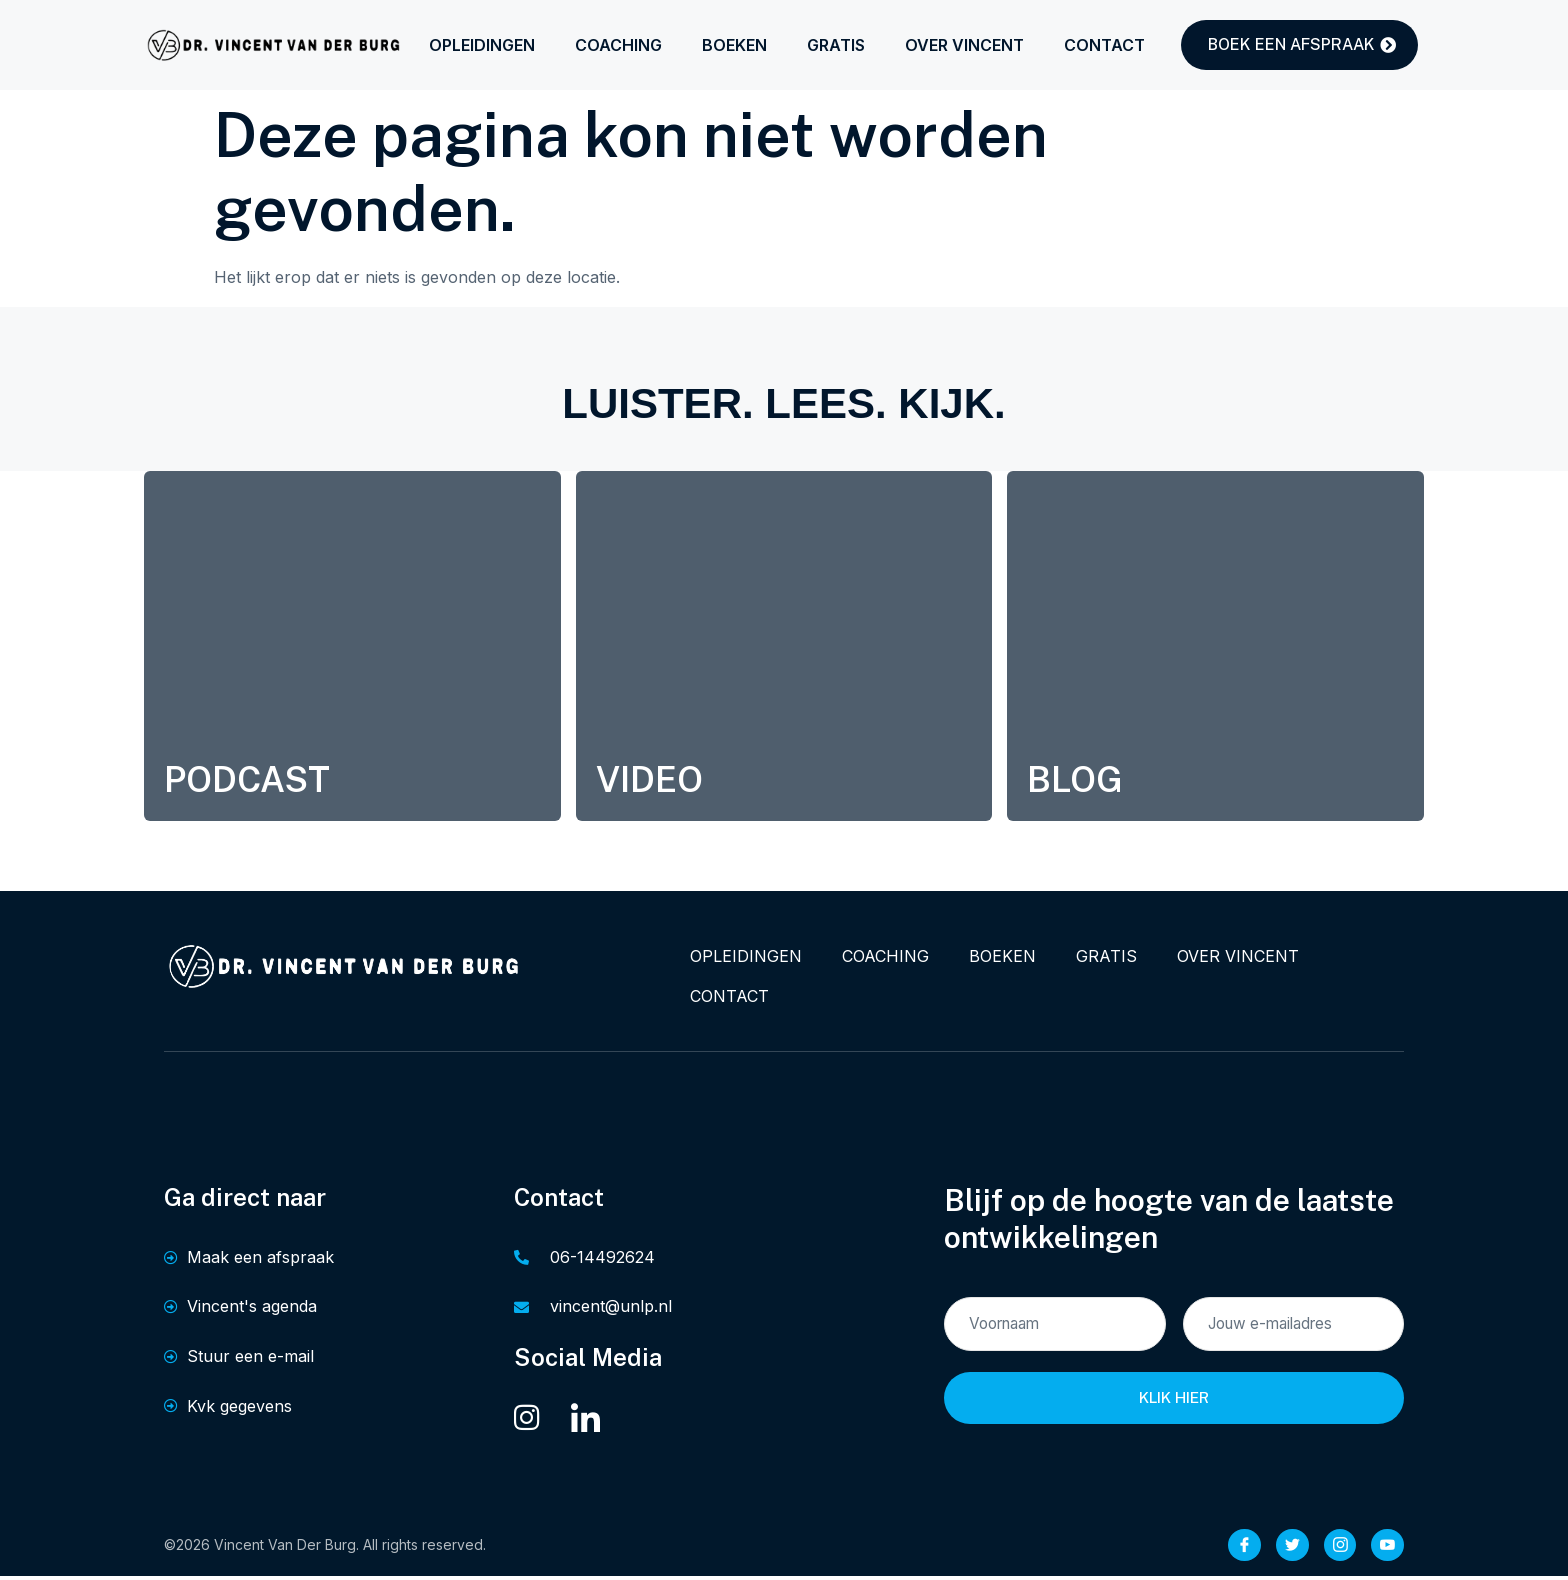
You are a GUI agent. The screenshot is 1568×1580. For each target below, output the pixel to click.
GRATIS (836, 45)
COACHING (618, 45)
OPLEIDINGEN (482, 45)
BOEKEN (734, 45)
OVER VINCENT (964, 45)
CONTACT (1104, 45)
